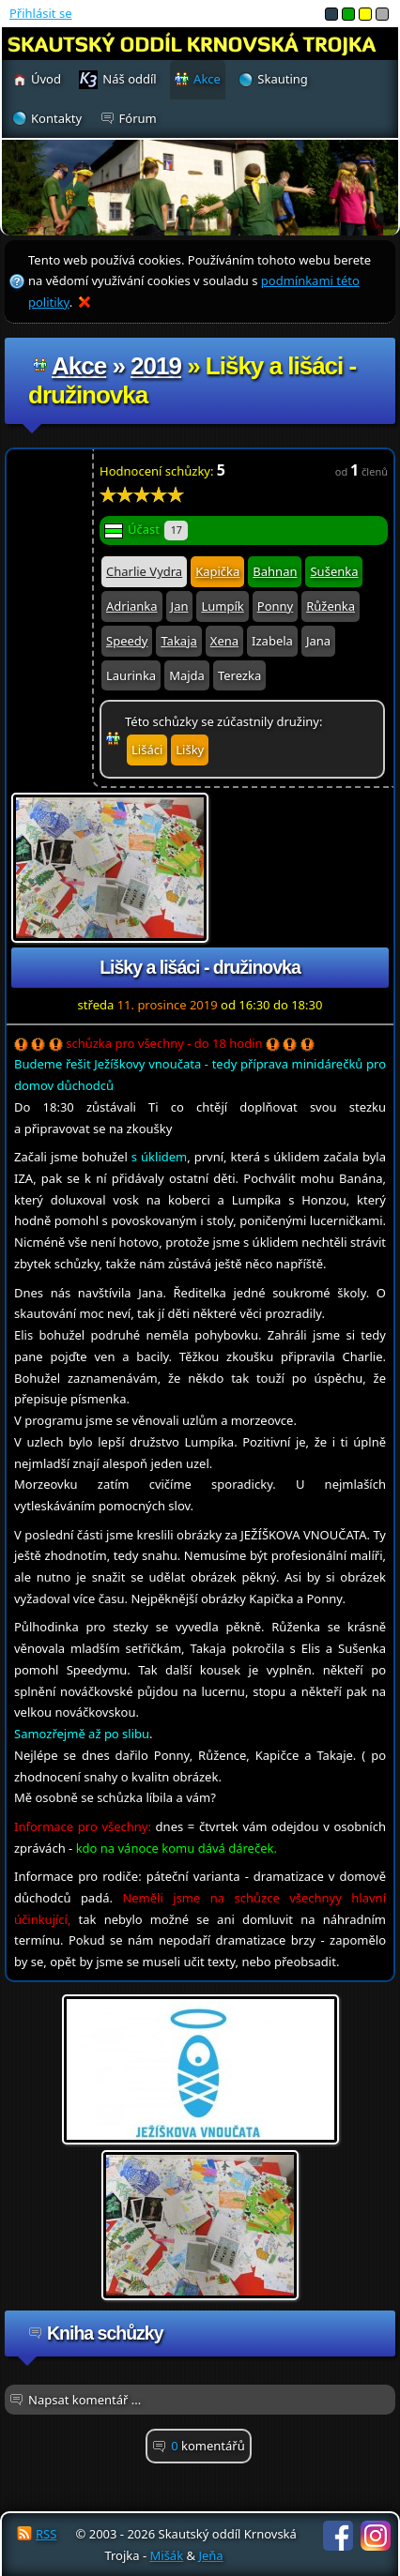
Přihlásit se (40, 13)
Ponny (275, 606)
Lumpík (222, 606)
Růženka (330, 606)
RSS (46, 2533)
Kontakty (56, 118)
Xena (224, 640)
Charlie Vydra (144, 571)
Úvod (46, 78)
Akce (79, 366)
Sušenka (334, 571)
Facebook (338, 2536)
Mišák (166, 2555)
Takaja (178, 640)
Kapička (217, 571)
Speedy (126, 640)
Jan (180, 606)
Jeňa (210, 2555)
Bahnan (275, 571)
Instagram (376, 2536)
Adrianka (132, 606)
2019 (156, 366)
